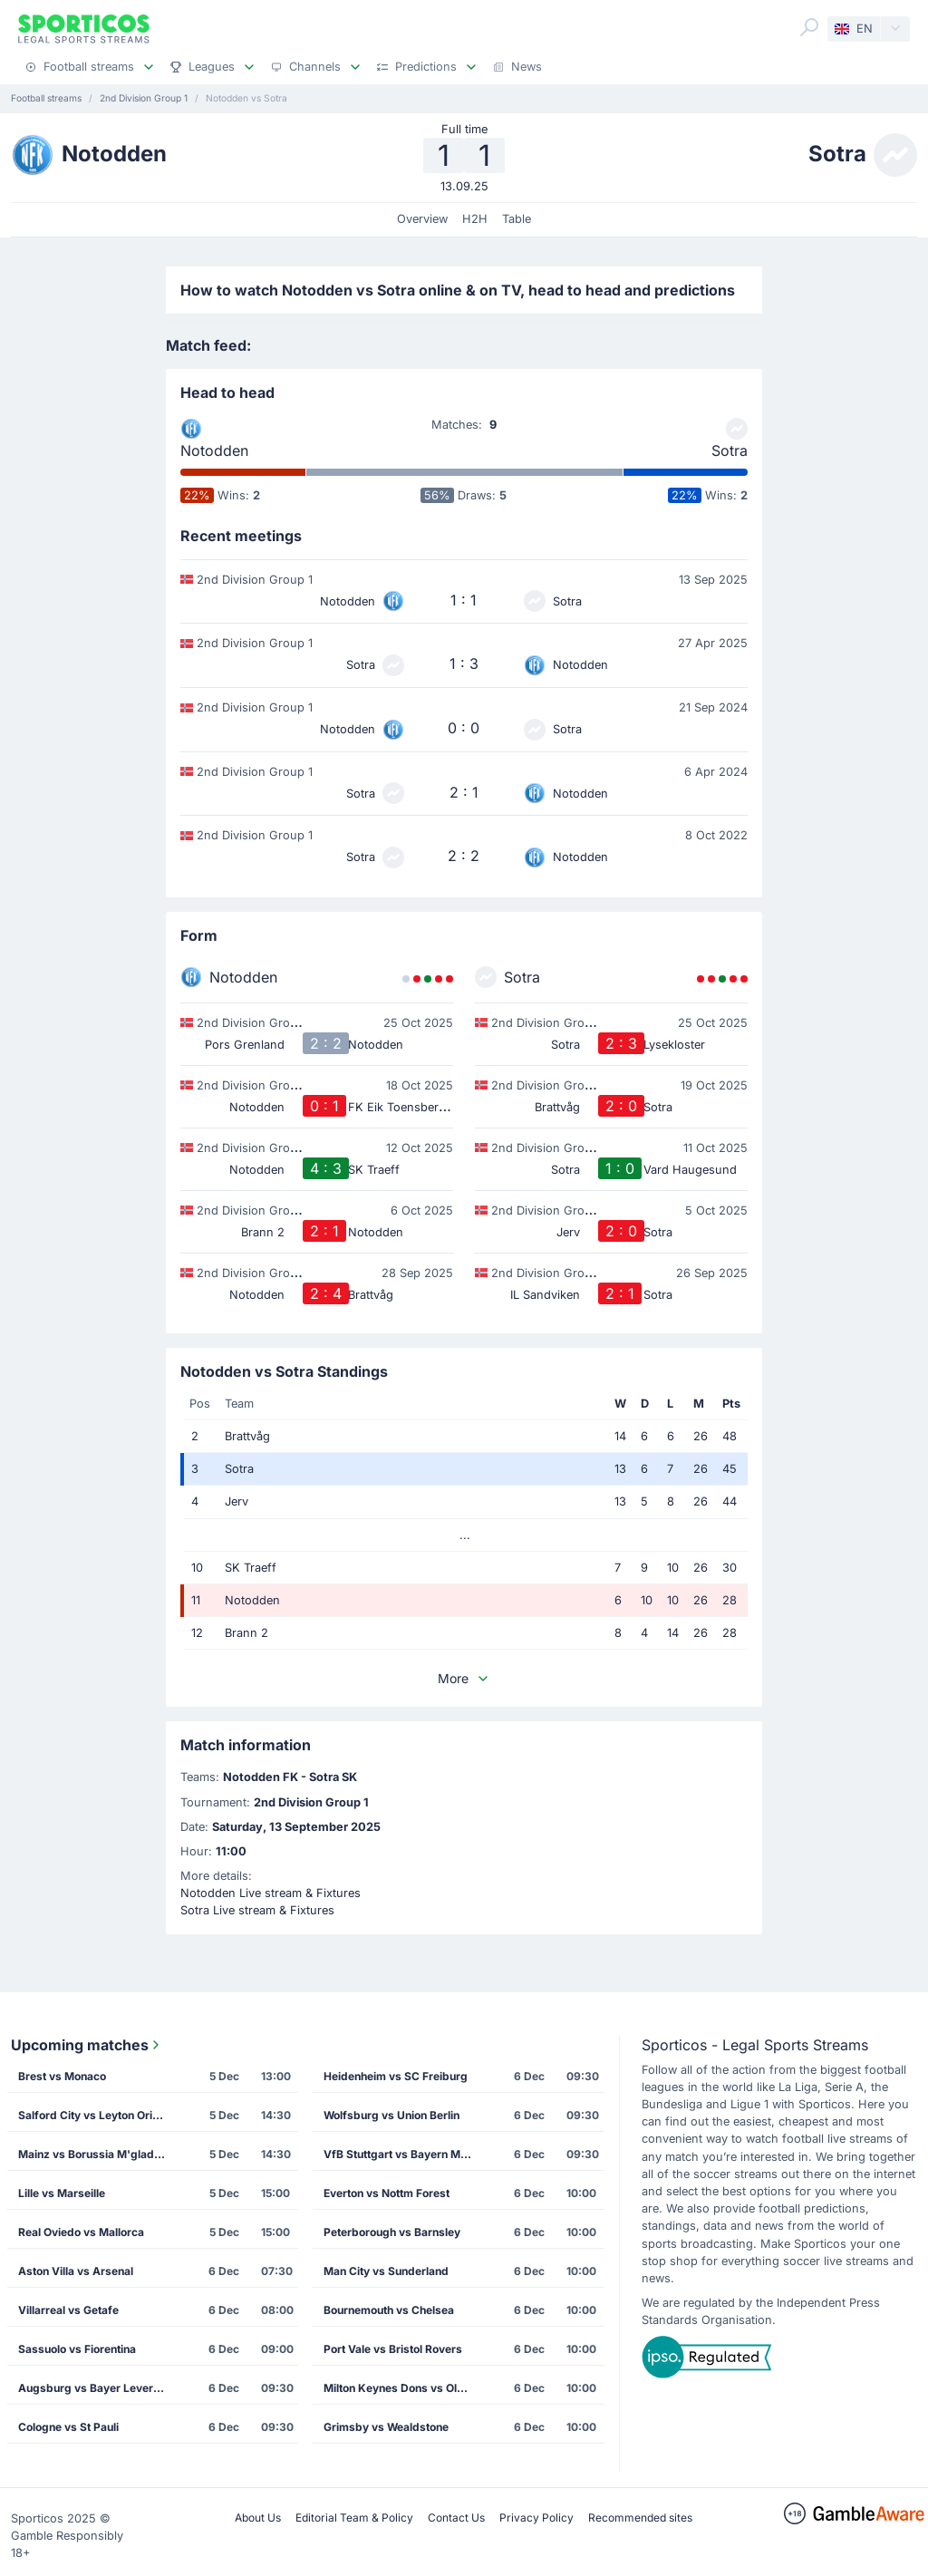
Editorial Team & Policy (354, 2517)
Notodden (214, 450)
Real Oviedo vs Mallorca (81, 2232)
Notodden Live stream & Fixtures (270, 1893)
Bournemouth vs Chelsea (389, 2310)
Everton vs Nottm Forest (387, 2193)
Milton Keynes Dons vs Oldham (403, 2388)
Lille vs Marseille (61, 2193)
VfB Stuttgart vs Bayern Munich (403, 2154)
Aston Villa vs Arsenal (75, 2271)
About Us (258, 2517)
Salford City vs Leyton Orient (93, 2115)
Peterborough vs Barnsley (392, 2232)
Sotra (729, 450)
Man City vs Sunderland (386, 2271)
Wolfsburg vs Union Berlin (391, 2115)
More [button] (464, 1678)
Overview (422, 219)
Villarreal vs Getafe (68, 2310)
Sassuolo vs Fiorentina (77, 2349)
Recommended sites (640, 2517)
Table (516, 219)
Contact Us (456, 2517)
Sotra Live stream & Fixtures (257, 1910)
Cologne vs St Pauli (68, 2427)
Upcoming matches (87, 2045)
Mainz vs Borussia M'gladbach (97, 2154)
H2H (475, 219)
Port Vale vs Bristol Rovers (393, 2349)
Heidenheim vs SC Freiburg (396, 2076)
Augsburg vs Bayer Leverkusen (97, 2388)
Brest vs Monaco (62, 2076)
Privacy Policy (536, 2517)
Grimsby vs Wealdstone (386, 2427)
